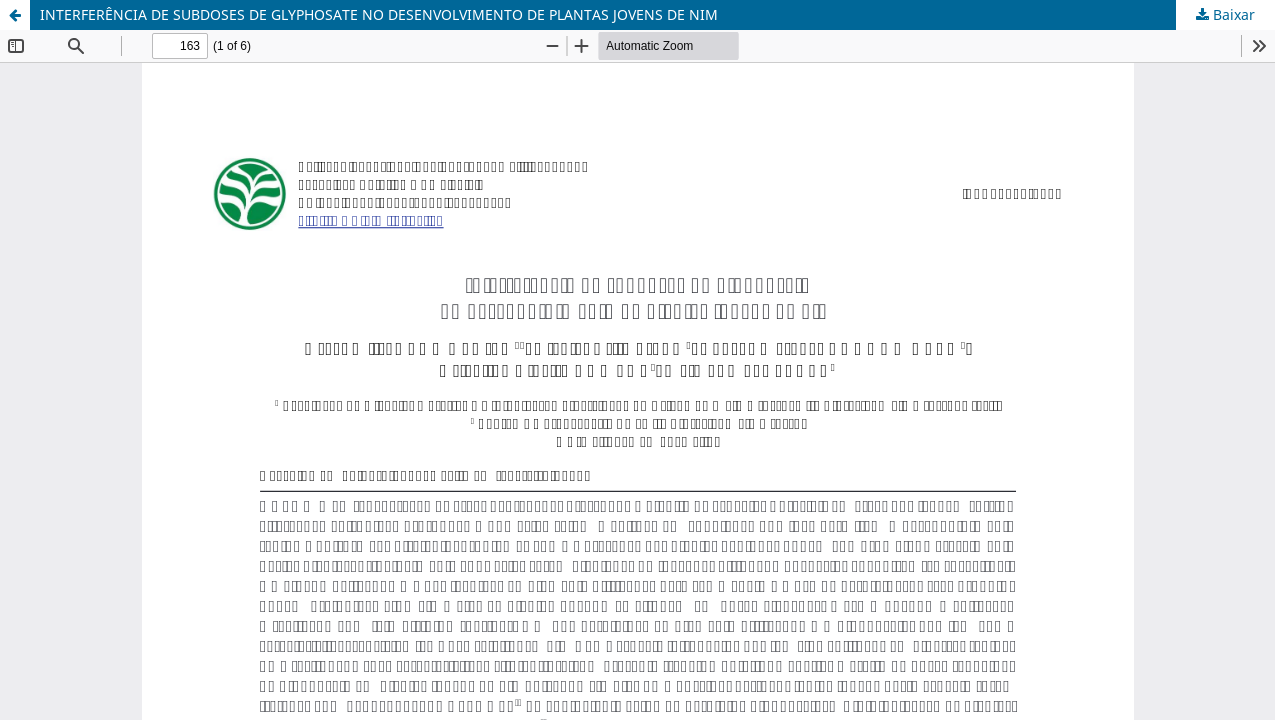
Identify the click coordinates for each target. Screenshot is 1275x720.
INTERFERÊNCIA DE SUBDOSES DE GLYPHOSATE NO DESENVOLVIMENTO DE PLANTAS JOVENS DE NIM (379, 14)
